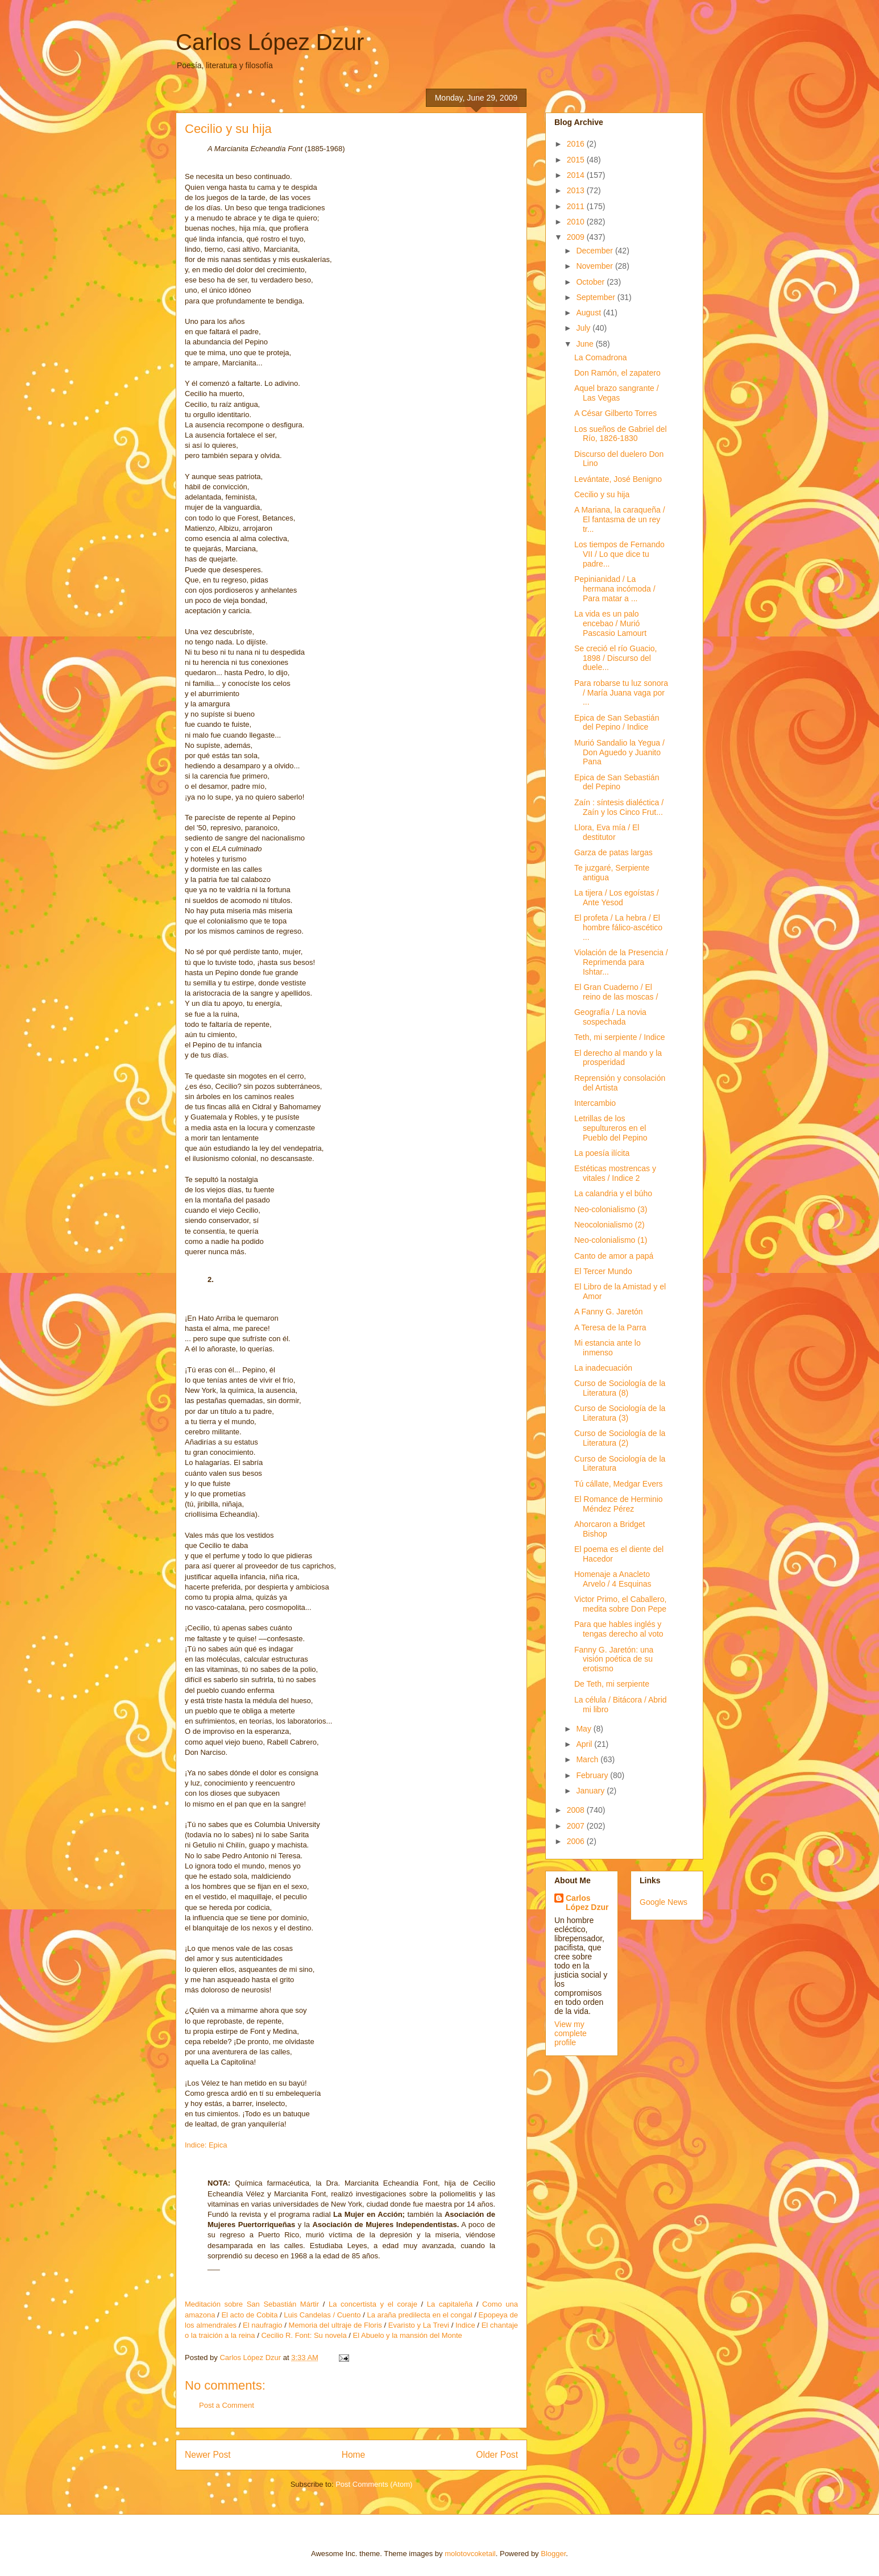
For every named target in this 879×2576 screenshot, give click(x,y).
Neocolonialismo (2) (609, 1224)
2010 (577, 221)
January (591, 1790)
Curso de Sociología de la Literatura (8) (619, 1388)
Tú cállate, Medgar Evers (618, 1483)
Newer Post (208, 2455)
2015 (577, 159)
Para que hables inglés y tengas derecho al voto (619, 1629)
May (584, 1728)
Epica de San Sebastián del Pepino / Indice (616, 722)
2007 (577, 1825)
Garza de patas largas (613, 852)
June (585, 343)
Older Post (497, 2455)
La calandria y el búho (613, 1193)
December (595, 250)
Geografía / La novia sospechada (610, 1017)
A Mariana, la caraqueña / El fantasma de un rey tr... (619, 519)
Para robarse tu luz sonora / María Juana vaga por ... (621, 693)
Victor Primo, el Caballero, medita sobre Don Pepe (620, 1604)
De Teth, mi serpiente (611, 1683)
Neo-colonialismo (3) (610, 1209)
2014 (577, 175)
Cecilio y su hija (601, 494)
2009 (577, 237)
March (588, 1759)
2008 (577, 1810)
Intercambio (595, 1103)
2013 (577, 190)
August (589, 312)
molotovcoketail (470, 2553)
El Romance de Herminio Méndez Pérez (618, 1504)
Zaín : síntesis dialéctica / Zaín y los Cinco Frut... (619, 807)
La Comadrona (600, 357)
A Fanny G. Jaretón (608, 1311)
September (596, 297)
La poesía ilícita (601, 1153)
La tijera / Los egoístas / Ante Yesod (616, 897)
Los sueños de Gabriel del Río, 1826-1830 (620, 434)
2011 (577, 206)
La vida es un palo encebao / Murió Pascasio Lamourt (610, 623)
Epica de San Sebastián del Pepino (616, 782)
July (584, 327)
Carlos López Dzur (270, 42)
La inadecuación (603, 1367)
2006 (577, 1841)
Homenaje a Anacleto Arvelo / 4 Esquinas (613, 1579)
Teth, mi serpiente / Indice (619, 1037)
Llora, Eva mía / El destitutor (606, 832)
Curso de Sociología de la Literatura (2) (619, 1438)
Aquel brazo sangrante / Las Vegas (616, 393)
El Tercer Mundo (603, 1271)
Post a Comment (226, 2405)
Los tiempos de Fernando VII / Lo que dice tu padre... (619, 554)
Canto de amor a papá (613, 1255)
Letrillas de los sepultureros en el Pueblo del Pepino (611, 1128)
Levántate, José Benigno (618, 479)
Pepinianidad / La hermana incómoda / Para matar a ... (615, 589)
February (593, 1775)
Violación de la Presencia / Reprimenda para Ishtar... (621, 962)
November (595, 265)
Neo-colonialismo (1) (610, 1240)
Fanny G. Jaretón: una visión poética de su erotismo (613, 1659)
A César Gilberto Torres (615, 413)
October (591, 281)
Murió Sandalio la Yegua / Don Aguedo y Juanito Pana (619, 752)
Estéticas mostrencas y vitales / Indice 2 (615, 1173)
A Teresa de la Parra (610, 1327)
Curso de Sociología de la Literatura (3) (619, 1413)
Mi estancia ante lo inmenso (607, 1347)
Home (354, 2455)
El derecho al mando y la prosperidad (618, 1057)
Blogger (553, 2553)
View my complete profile (570, 2033)
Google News (663, 1902)
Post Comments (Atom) (373, 2484)
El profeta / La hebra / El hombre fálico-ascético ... (618, 927)
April (585, 1744)
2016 (577, 143)
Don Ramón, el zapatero (617, 372)
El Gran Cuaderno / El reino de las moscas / (616, 992)
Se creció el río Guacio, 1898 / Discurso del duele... (615, 658)
